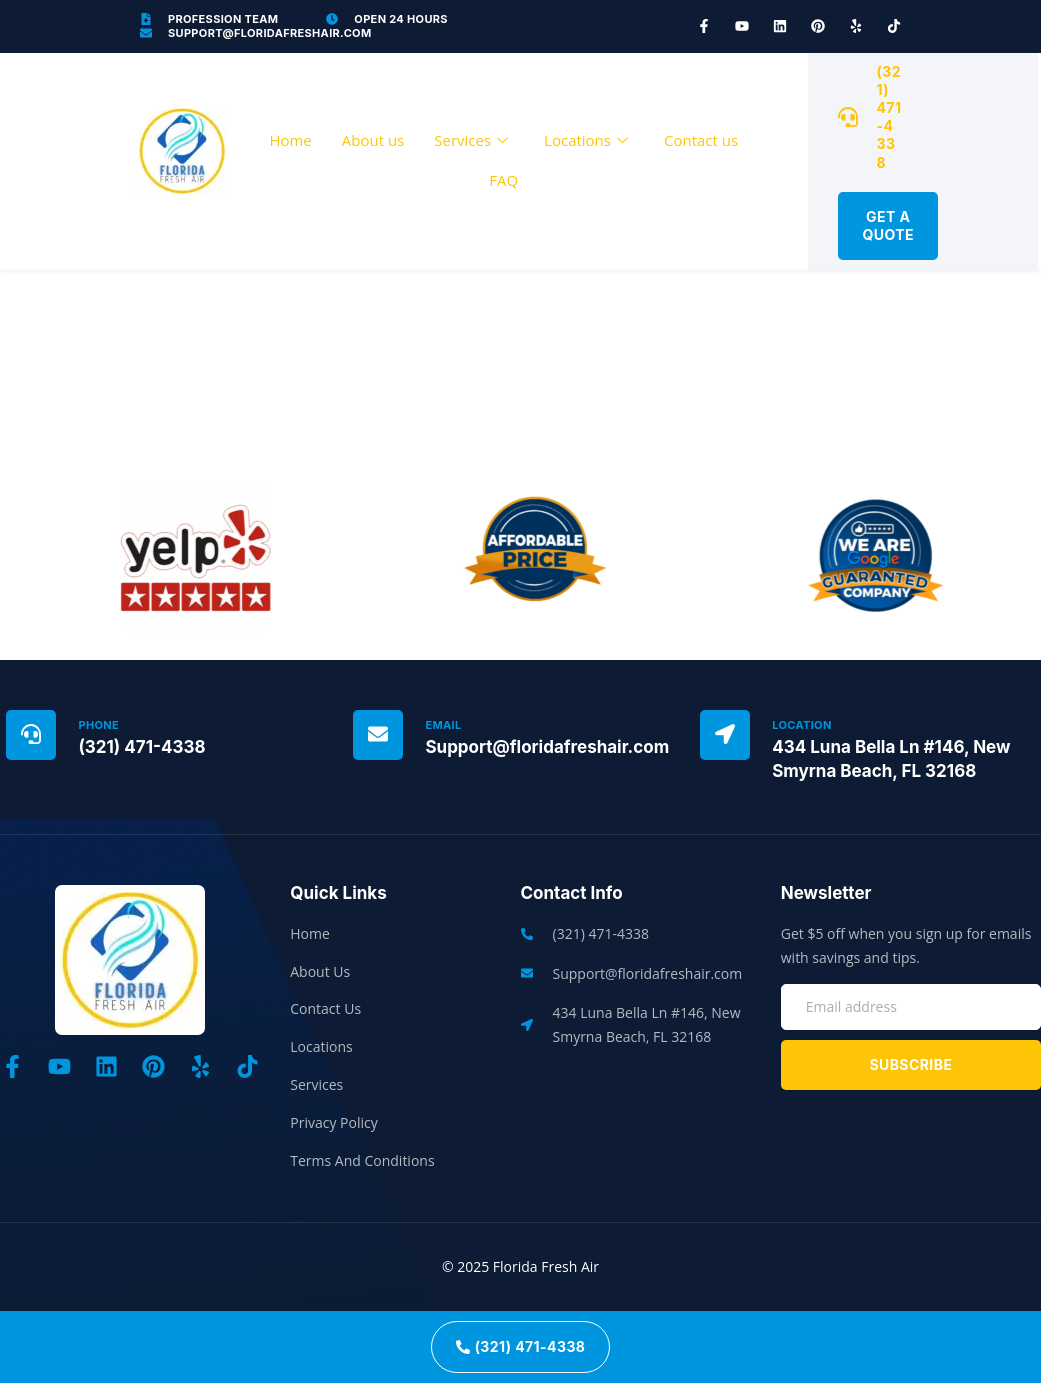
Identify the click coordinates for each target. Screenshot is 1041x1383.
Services (471, 141)
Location (801, 725)
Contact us (701, 140)
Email (443, 725)
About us (373, 140)
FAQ (503, 180)
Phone (98, 725)
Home (290, 140)
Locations (586, 141)
